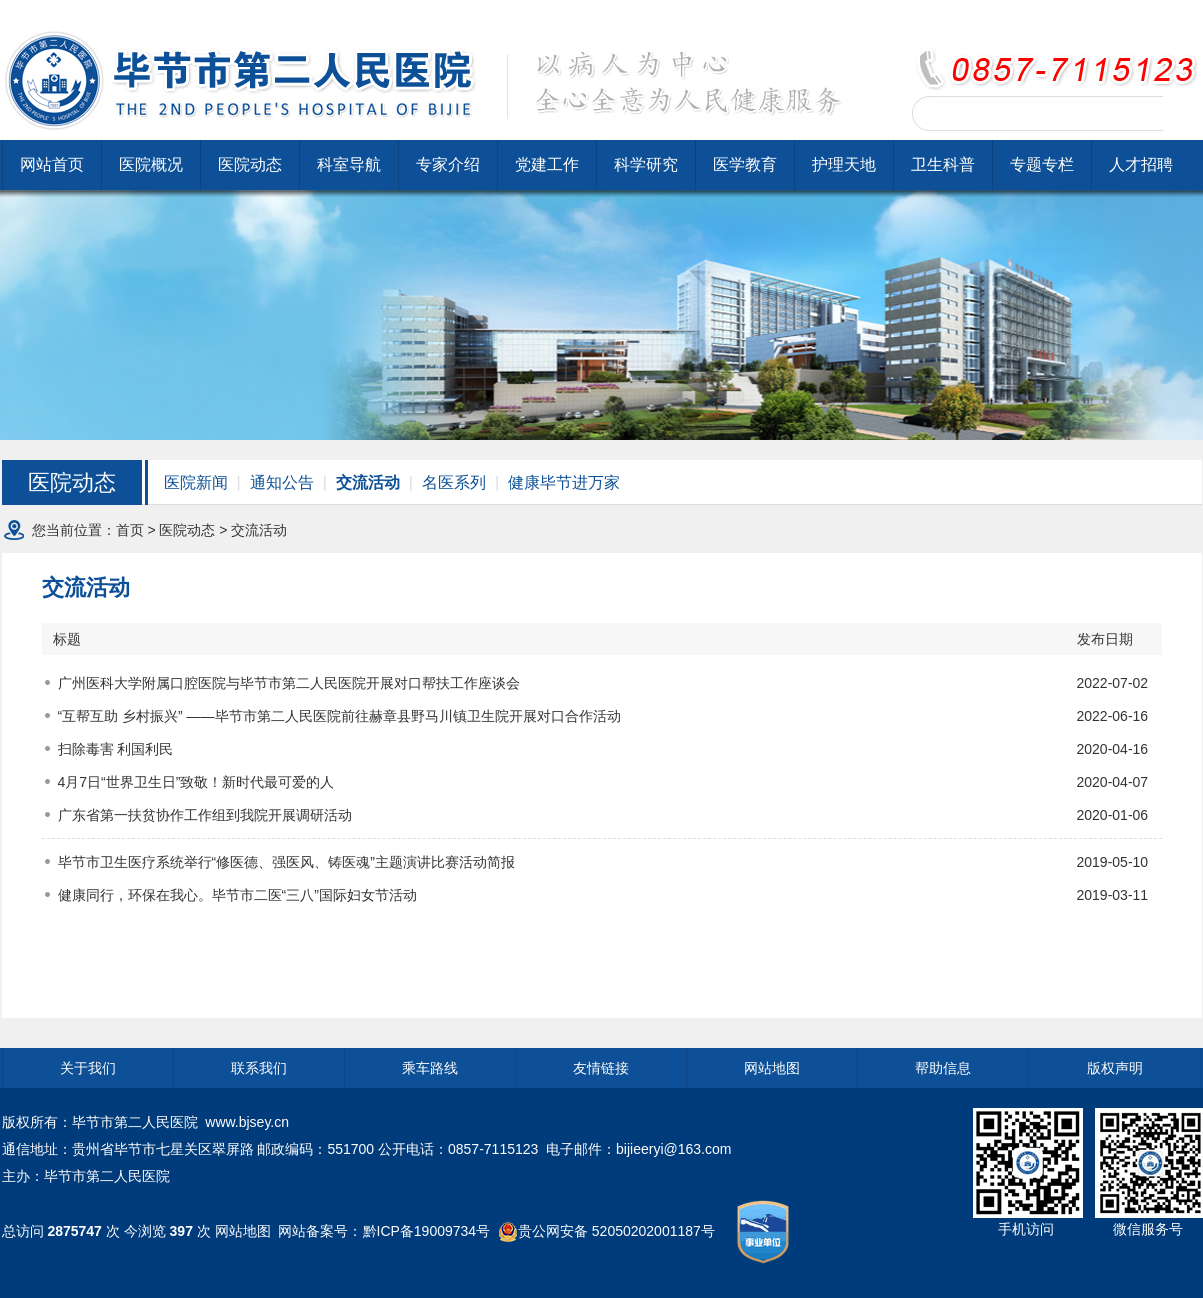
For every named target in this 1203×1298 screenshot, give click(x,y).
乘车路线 (430, 1068)
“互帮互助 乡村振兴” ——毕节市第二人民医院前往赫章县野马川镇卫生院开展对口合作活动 (339, 716)
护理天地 (844, 164)
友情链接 (601, 1068)
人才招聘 (1141, 164)
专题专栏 (1042, 164)
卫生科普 (943, 164)
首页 (130, 530)
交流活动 (368, 482)
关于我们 (88, 1068)
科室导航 (349, 164)
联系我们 (259, 1068)
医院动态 (250, 164)
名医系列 (454, 482)
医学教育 (745, 164)
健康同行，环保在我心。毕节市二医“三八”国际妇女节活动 (237, 895)
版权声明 (1115, 1068)
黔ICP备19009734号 (427, 1230)
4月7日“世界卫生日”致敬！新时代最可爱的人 (196, 782)
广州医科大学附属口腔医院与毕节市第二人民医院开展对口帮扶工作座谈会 (289, 683)
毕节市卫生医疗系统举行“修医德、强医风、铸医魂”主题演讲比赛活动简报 (286, 862)
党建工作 (547, 164)
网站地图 (772, 1068)
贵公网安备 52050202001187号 (616, 1230)
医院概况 (151, 164)
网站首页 (52, 164)
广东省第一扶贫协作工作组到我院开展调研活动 (205, 815)
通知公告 (282, 482)
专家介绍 (448, 164)
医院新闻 (196, 482)
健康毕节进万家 (564, 482)
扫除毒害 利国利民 (116, 749)
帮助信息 (943, 1068)
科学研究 (646, 164)
